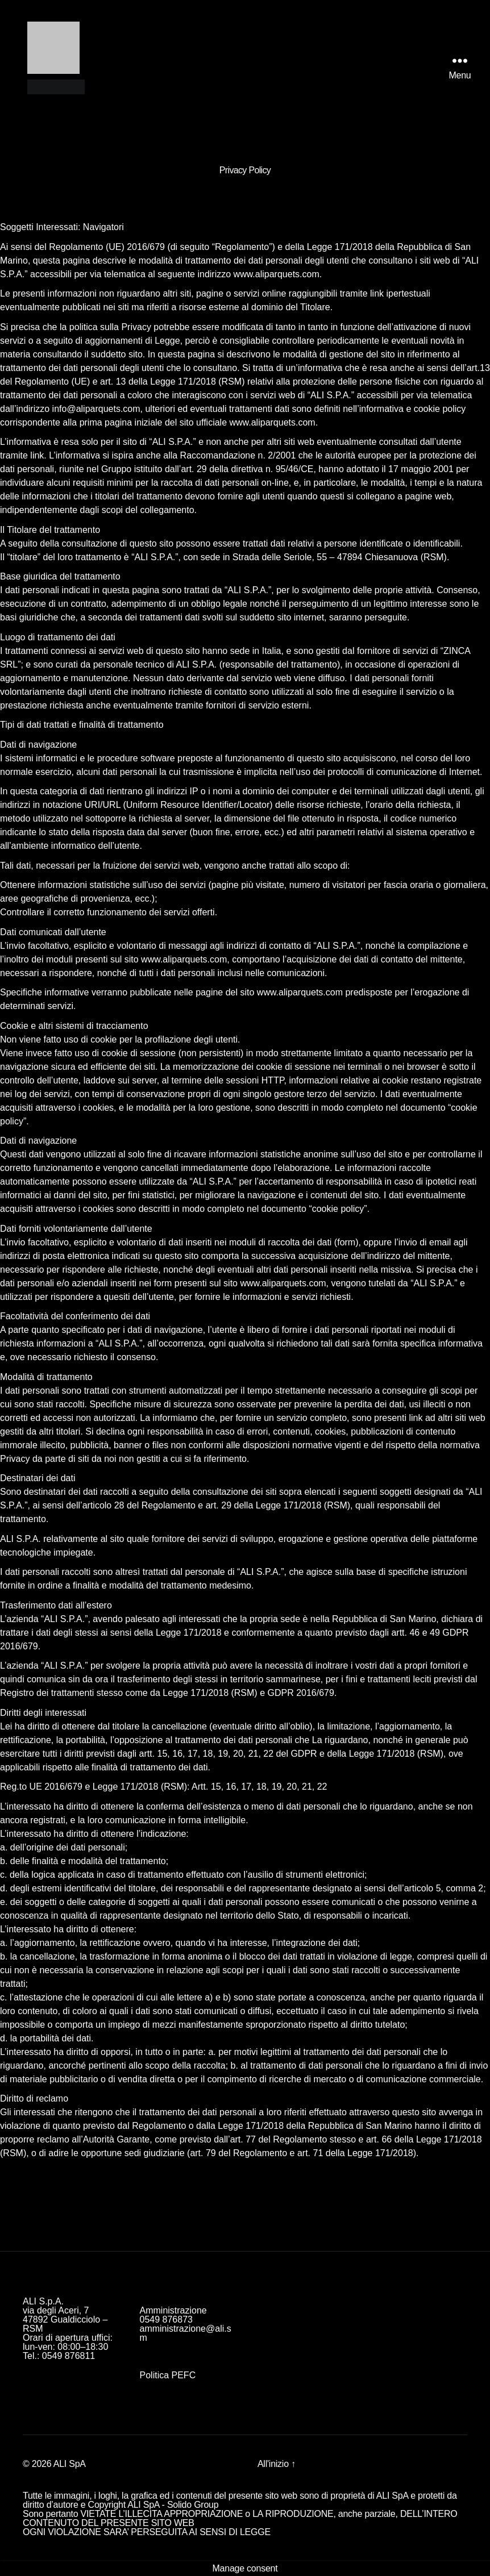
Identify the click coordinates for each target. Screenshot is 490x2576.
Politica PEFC (168, 2375)
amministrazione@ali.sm (185, 2333)
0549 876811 (68, 2356)
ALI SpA (69, 2464)
